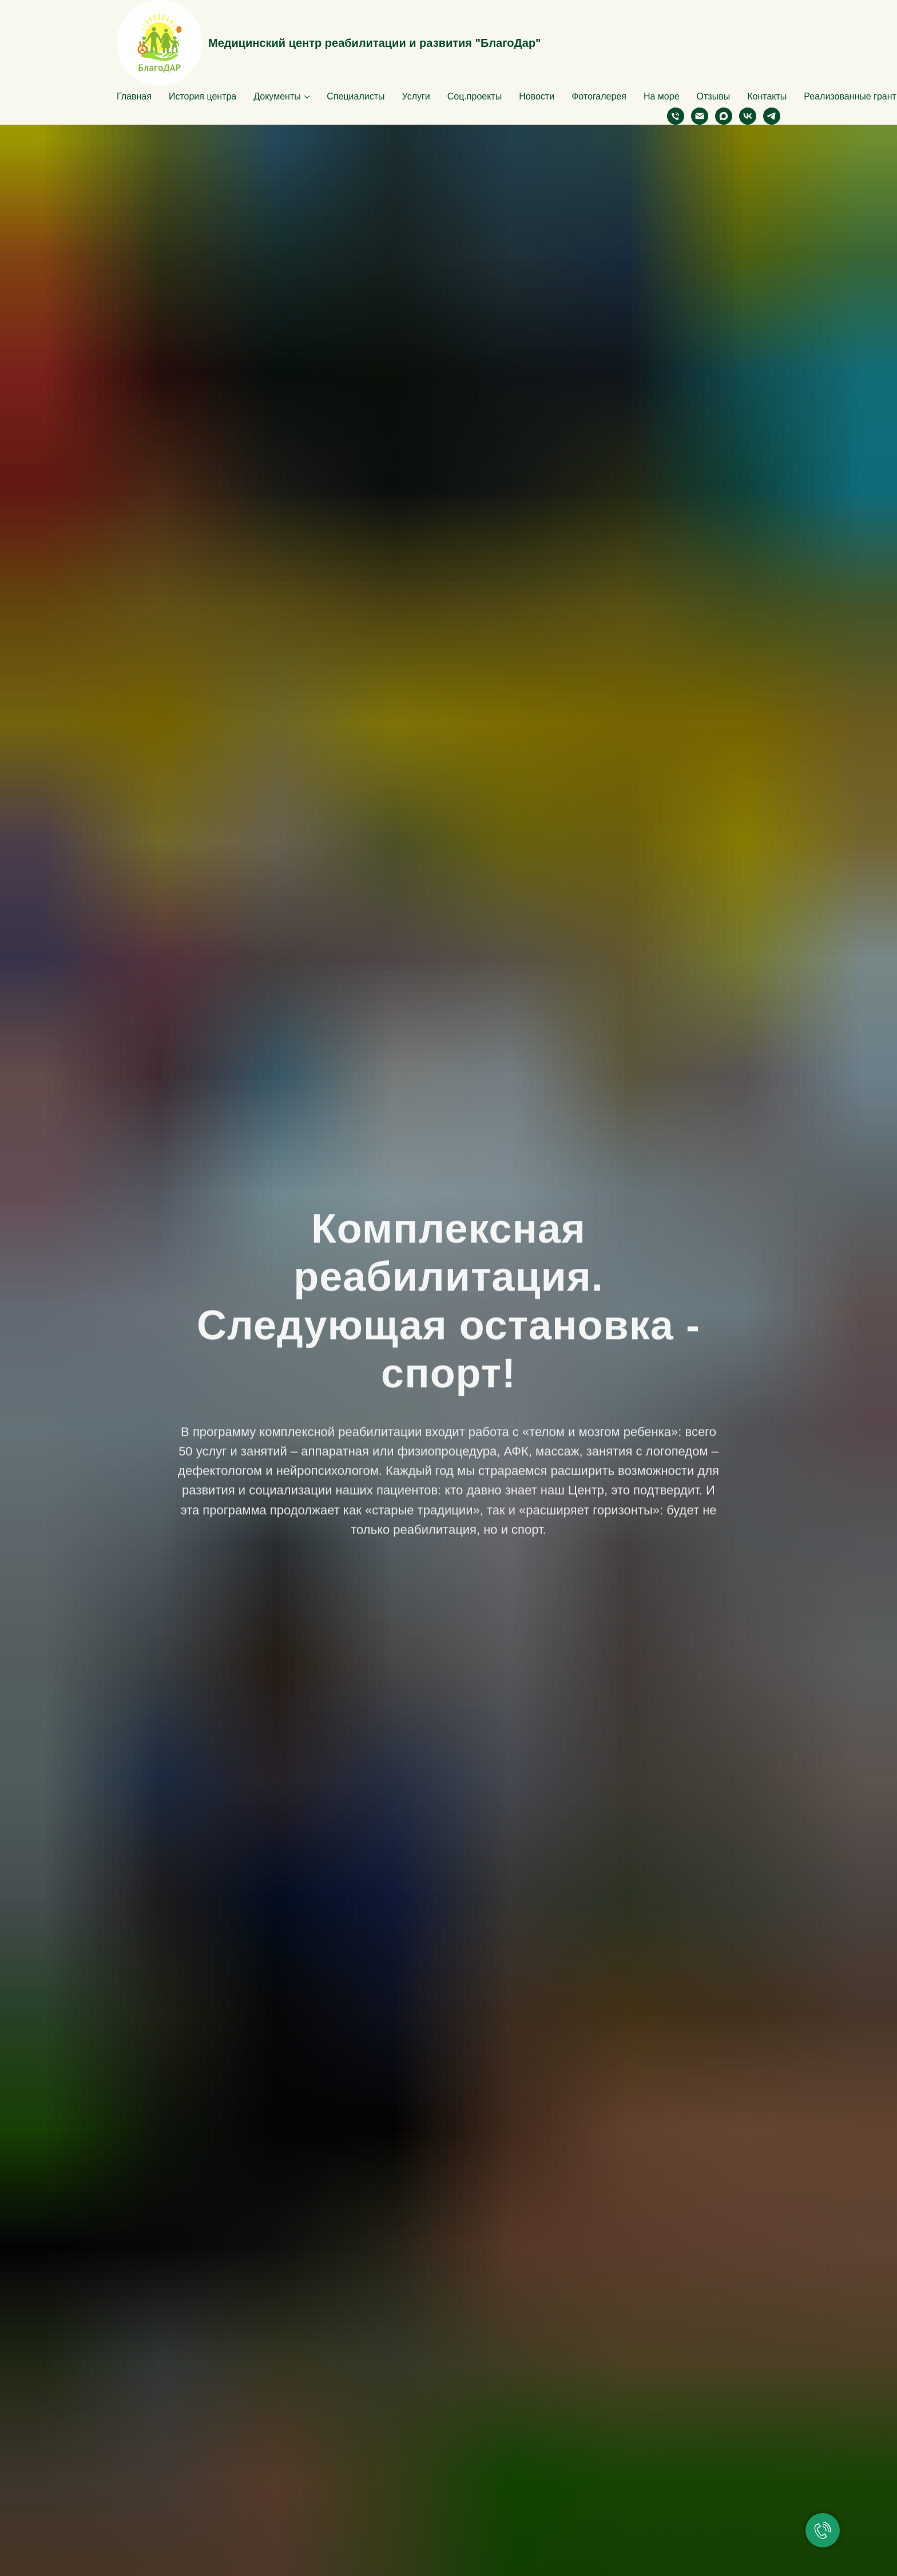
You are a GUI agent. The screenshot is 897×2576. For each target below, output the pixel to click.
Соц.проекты (474, 96)
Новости (536, 96)
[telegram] (771, 116)
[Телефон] (675, 116)
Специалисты (355, 96)
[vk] (747, 116)
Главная (134, 96)
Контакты (767, 96)
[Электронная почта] (699, 116)
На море (662, 96)
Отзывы (714, 96)
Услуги (416, 96)
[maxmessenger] (723, 116)
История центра (202, 96)
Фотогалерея (598, 96)
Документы (276, 96)
